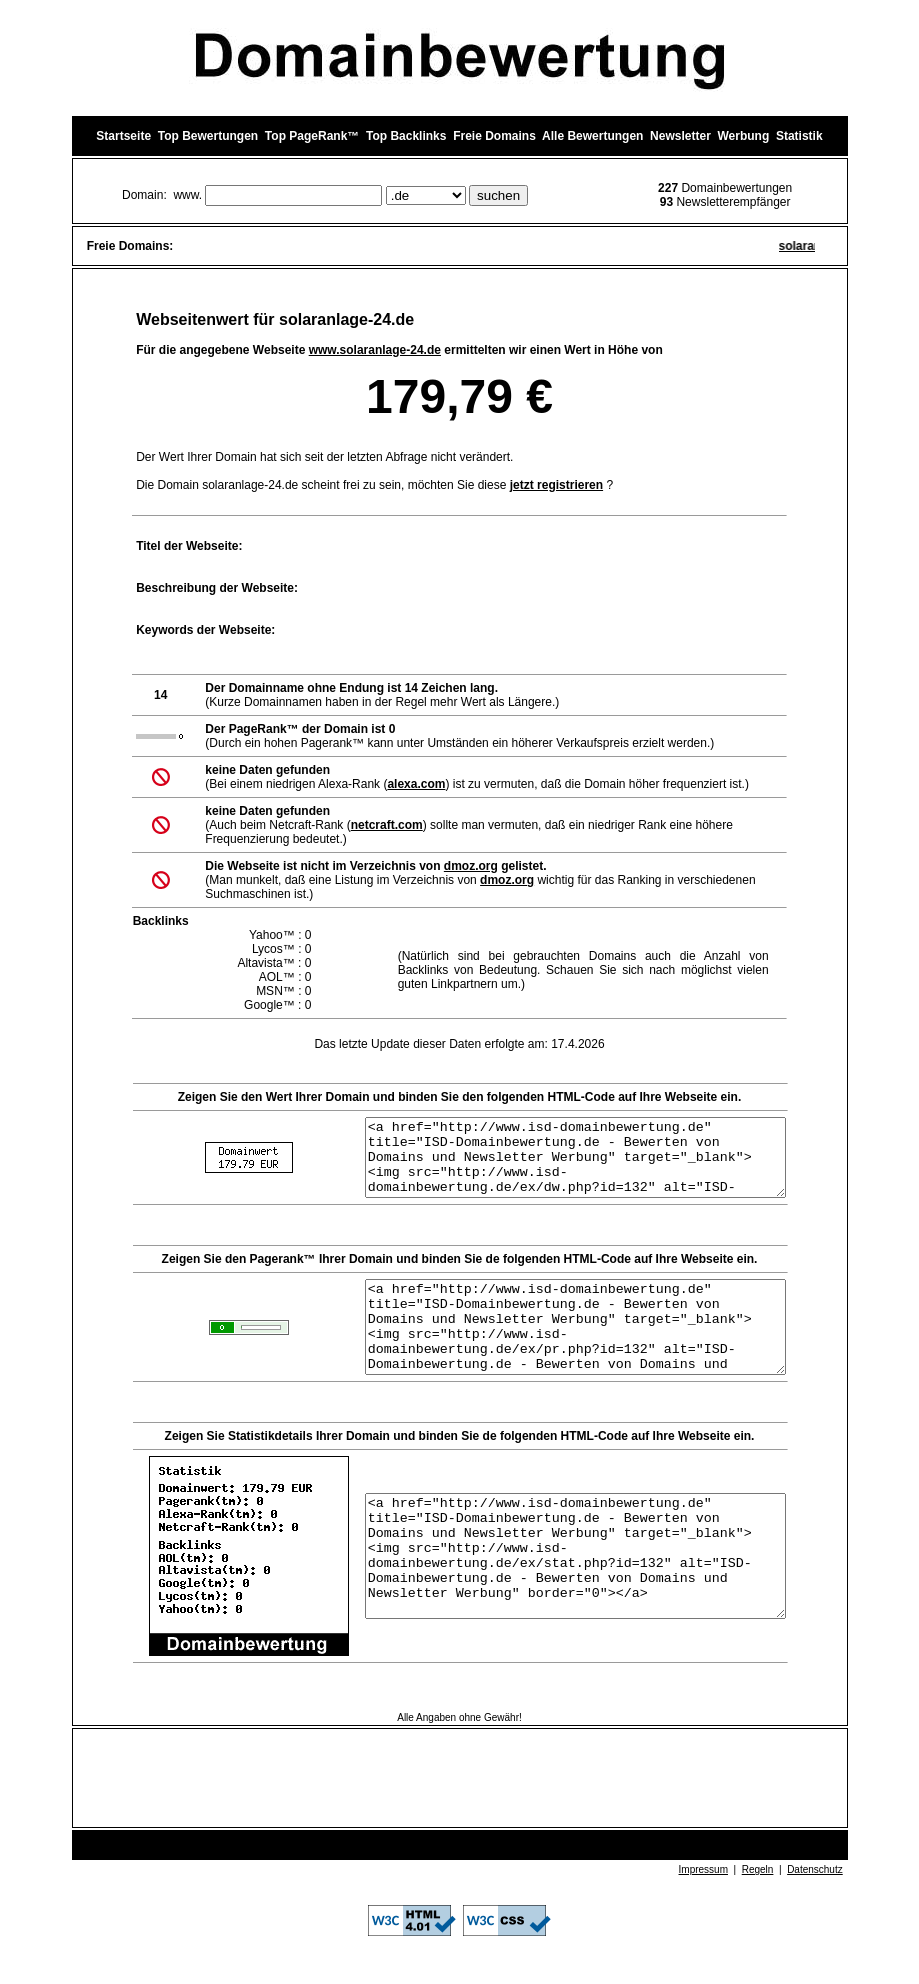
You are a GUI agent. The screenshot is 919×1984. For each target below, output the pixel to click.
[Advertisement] (460, 1811)
